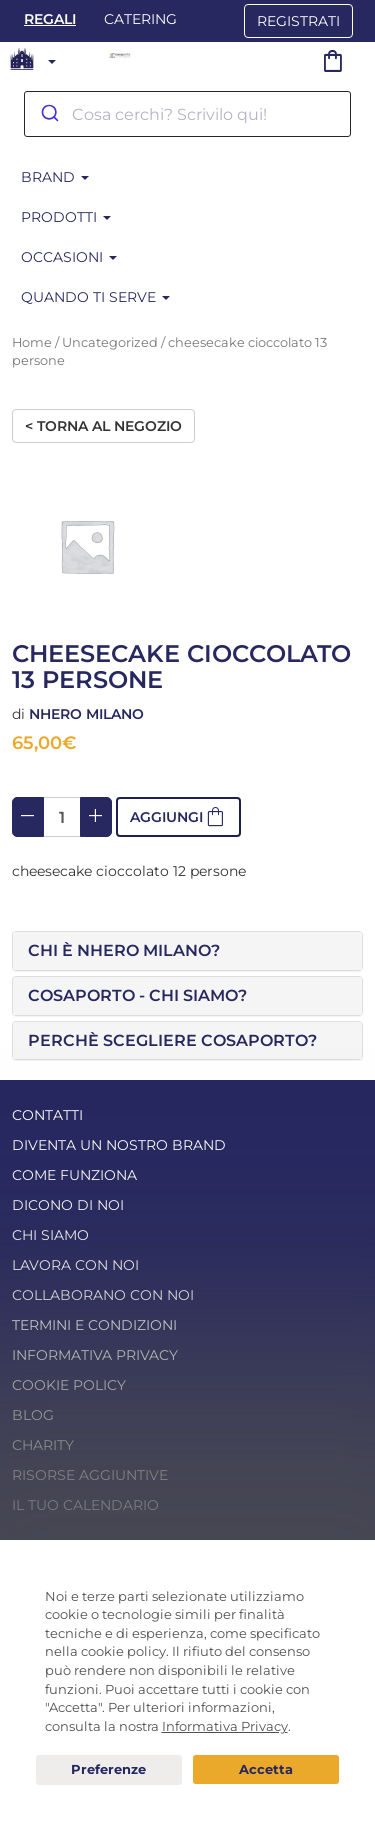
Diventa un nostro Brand (119, 1145)
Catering (140, 19)
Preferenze (109, 1770)
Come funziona (74, 1175)
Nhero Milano (86, 714)
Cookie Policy (69, 1385)
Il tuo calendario (85, 1505)
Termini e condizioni (94, 1325)
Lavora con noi (75, 1265)
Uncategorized (110, 342)
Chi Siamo (50, 1235)
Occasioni (69, 257)
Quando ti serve (95, 297)
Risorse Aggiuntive (90, 1475)
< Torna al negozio (103, 426)
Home (32, 342)
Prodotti (66, 217)
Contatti (47, 1115)
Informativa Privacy (95, 1355)
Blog (33, 1415)
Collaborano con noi (103, 1295)
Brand (55, 177)
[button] (187, 951)
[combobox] (187, 114)
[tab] (187, 951)
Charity (43, 1445)
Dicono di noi (68, 1205)
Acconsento (266, 1769)
